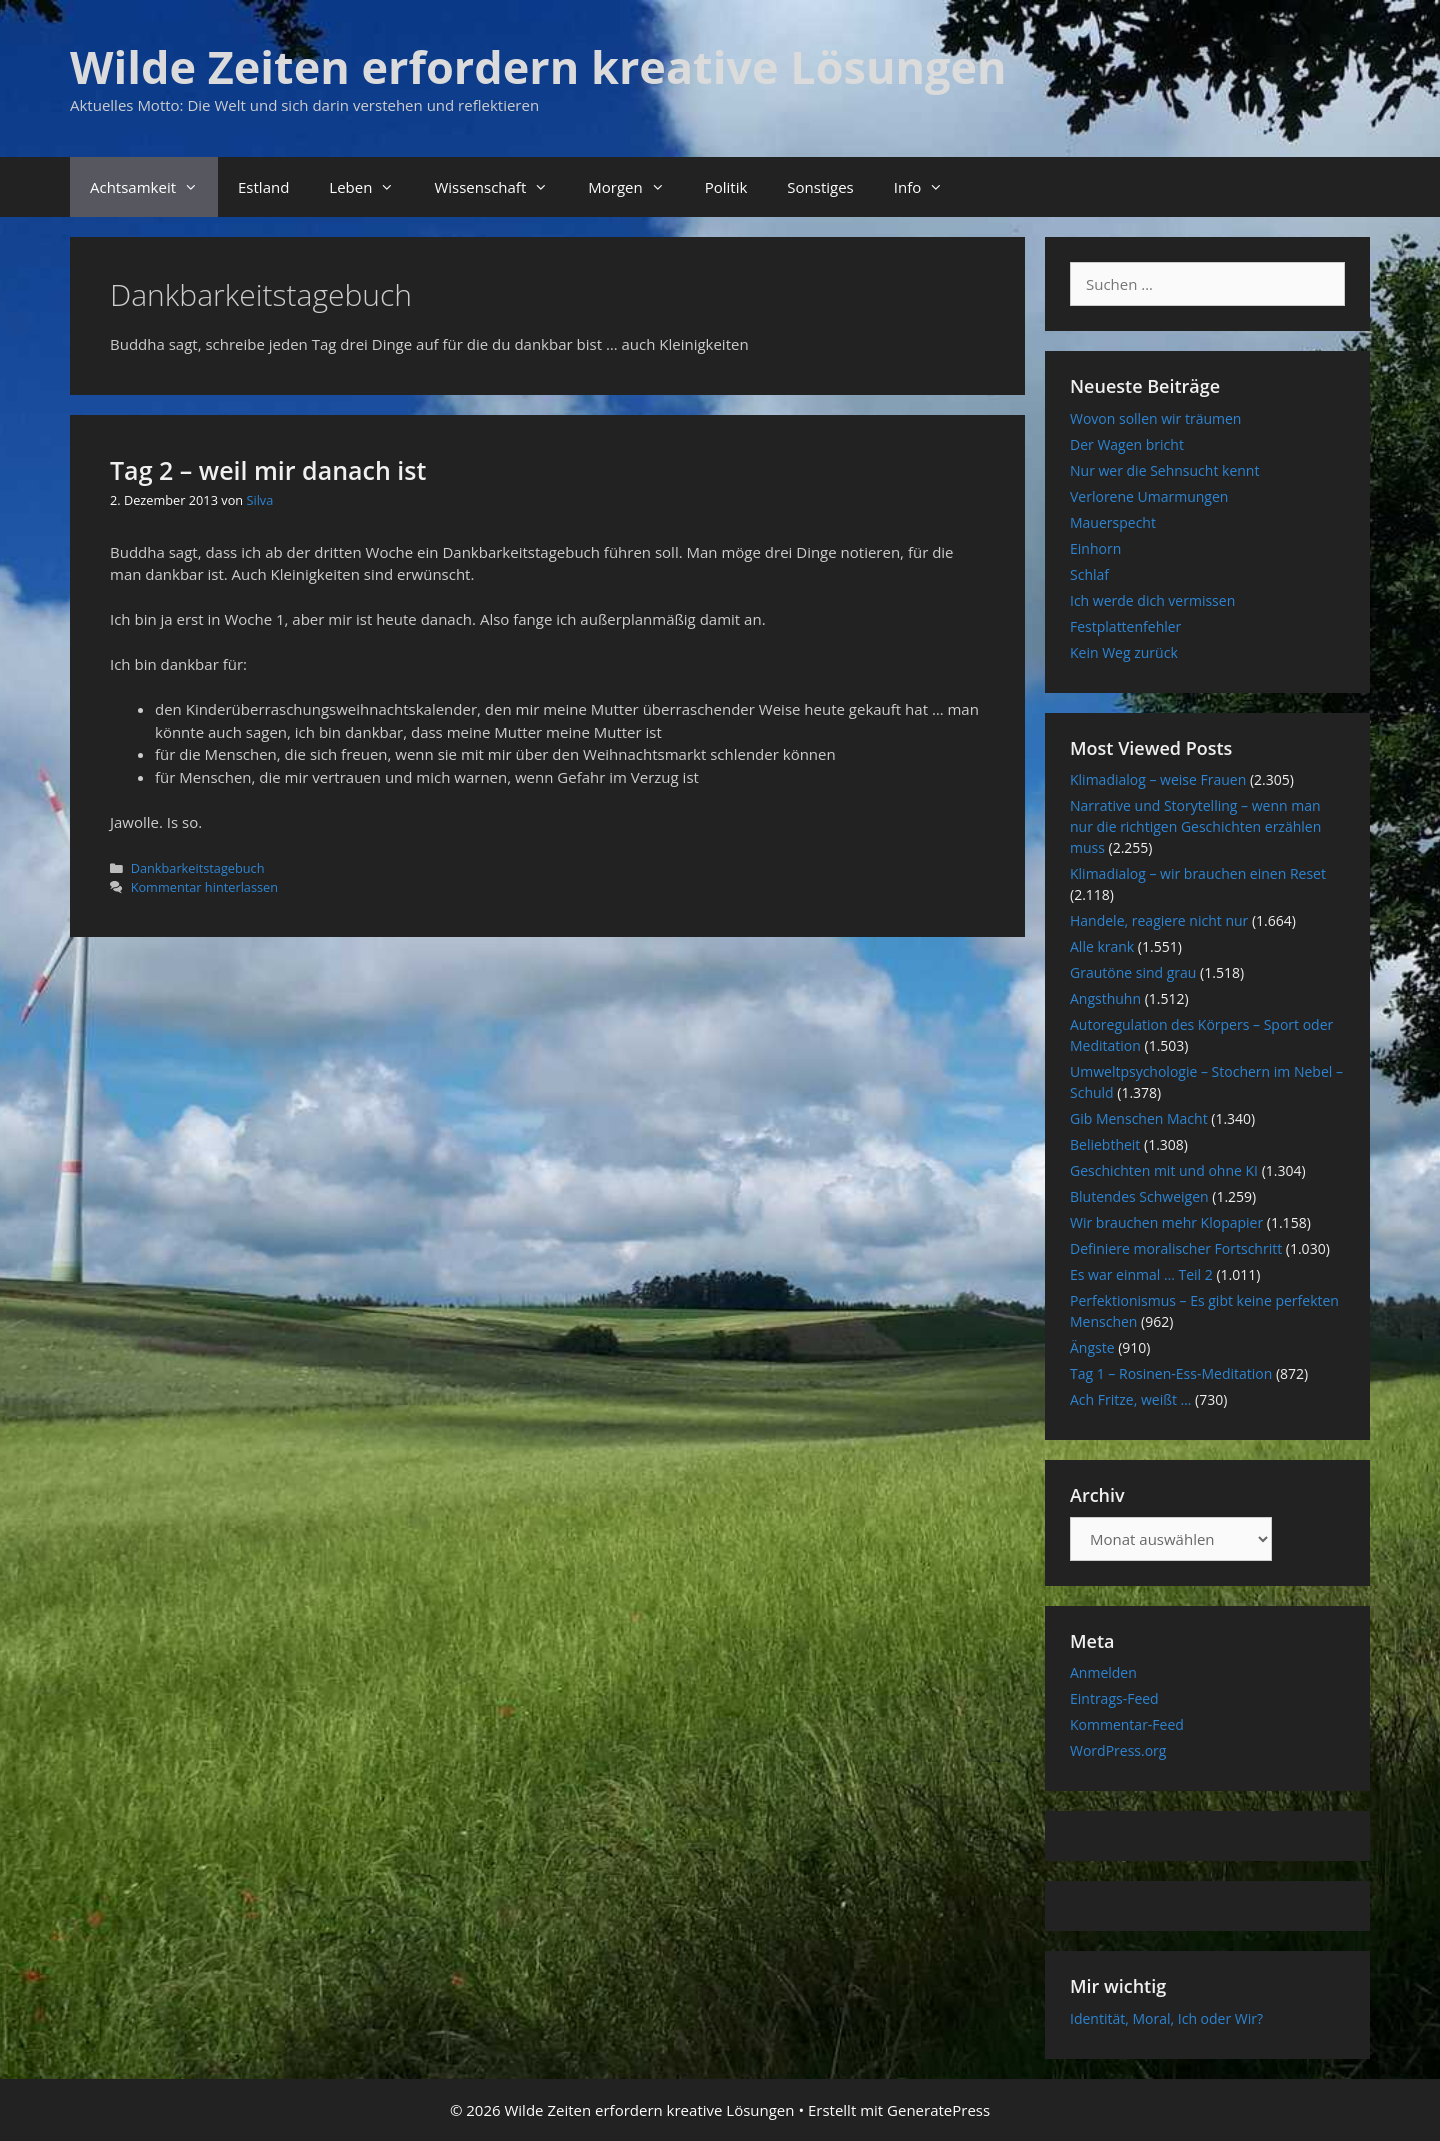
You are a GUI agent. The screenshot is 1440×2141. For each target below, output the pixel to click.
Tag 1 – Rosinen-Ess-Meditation (1171, 1373)
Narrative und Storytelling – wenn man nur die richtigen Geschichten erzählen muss (1195, 826)
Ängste (1092, 1347)
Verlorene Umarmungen (1149, 496)
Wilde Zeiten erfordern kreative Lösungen (538, 66)
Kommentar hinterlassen (204, 887)
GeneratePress (938, 2110)
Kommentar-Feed (1127, 1724)
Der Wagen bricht (1127, 444)
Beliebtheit (1105, 1144)
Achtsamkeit (154, 187)
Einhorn (1095, 548)
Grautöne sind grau (1133, 972)
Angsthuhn (1105, 998)
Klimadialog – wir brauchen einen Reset (1198, 873)
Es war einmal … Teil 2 (1141, 1274)
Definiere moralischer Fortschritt (1176, 1248)
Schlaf (1089, 574)
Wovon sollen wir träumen (1155, 418)
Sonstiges (820, 187)
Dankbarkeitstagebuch (198, 868)
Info (928, 187)
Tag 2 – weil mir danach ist (268, 470)
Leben (371, 187)
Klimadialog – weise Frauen (1158, 779)
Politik (726, 187)
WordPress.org (1118, 1750)
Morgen (636, 187)
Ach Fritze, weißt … (1130, 1399)
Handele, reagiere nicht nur (1159, 920)
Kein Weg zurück (1124, 652)
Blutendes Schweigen (1139, 1196)
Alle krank (1102, 946)
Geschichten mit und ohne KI (1164, 1170)
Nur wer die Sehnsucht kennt (1164, 470)
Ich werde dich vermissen (1152, 600)
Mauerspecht (1113, 522)
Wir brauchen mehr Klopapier (1166, 1222)
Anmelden (1103, 1672)
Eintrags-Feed (1114, 1698)
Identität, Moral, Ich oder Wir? (1166, 2018)
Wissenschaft (501, 187)
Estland (263, 187)
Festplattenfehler (1125, 626)
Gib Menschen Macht (1139, 1118)
